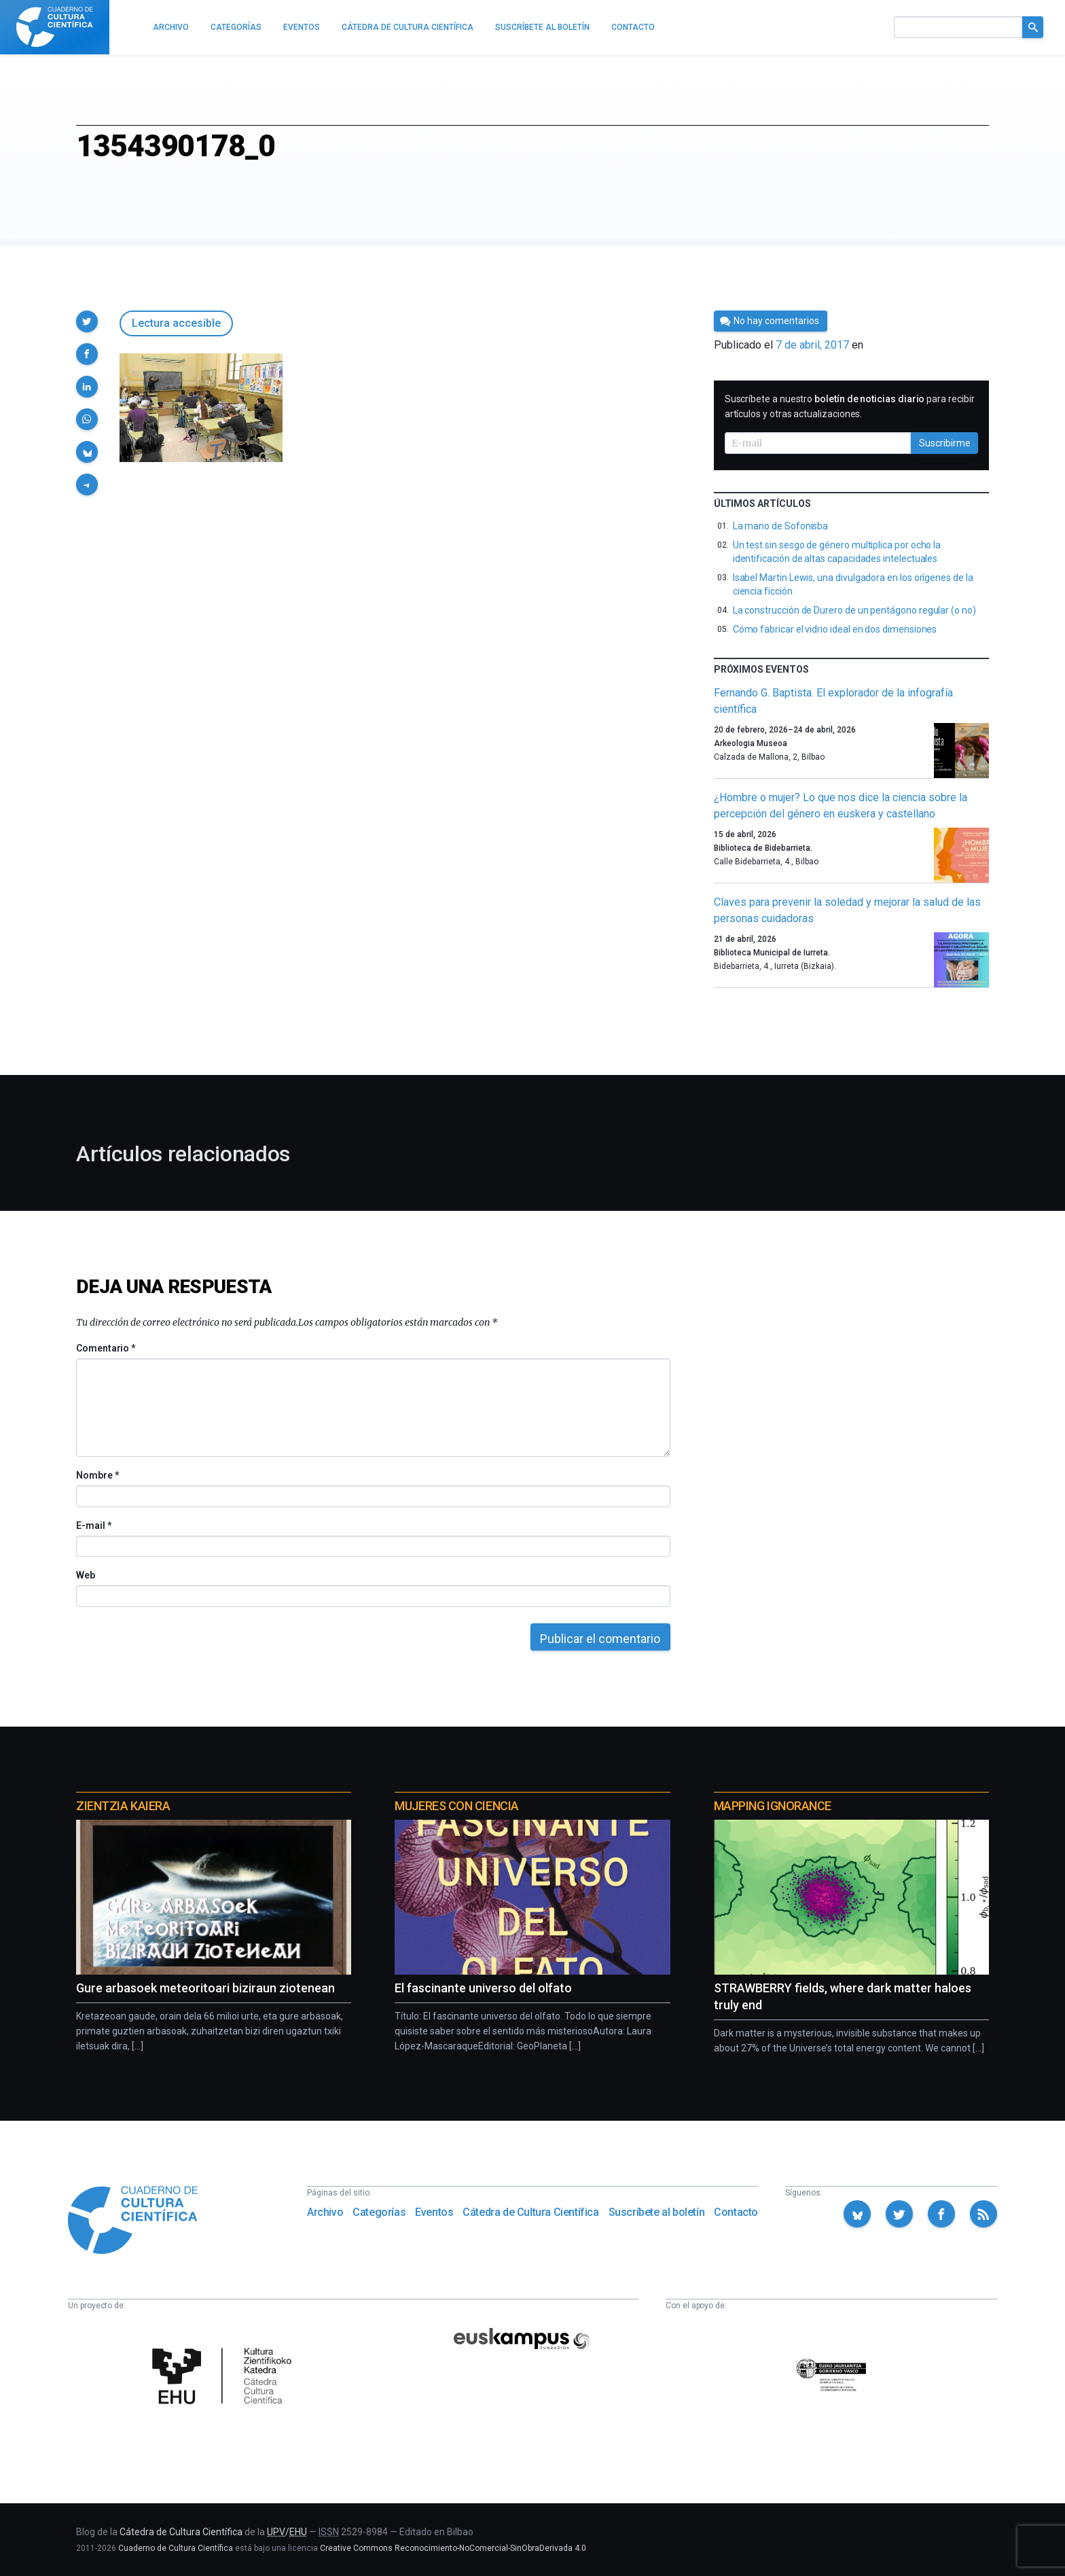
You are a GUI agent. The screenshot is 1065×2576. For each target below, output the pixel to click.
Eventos (434, 2212)
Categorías (379, 2212)
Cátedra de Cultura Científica (530, 2212)
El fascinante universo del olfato (483, 1988)
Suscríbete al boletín (657, 2212)
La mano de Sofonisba (781, 526)
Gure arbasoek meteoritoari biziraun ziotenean (205, 1988)
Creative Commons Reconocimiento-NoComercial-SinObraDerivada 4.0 (453, 2548)
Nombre (97, 1475)
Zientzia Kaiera (123, 1806)
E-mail (93, 1525)
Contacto (736, 2212)
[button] (87, 321)
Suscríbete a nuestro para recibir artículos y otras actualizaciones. (850, 406)
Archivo (325, 2212)
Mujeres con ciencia (456, 1806)
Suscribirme (945, 443)
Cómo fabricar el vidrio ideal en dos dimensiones (835, 629)
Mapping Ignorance (772, 1806)
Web (85, 1575)
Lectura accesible (176, 323)
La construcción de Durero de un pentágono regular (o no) (854, 610)
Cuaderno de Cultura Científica (175, 2548)
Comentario (105, 1348)
